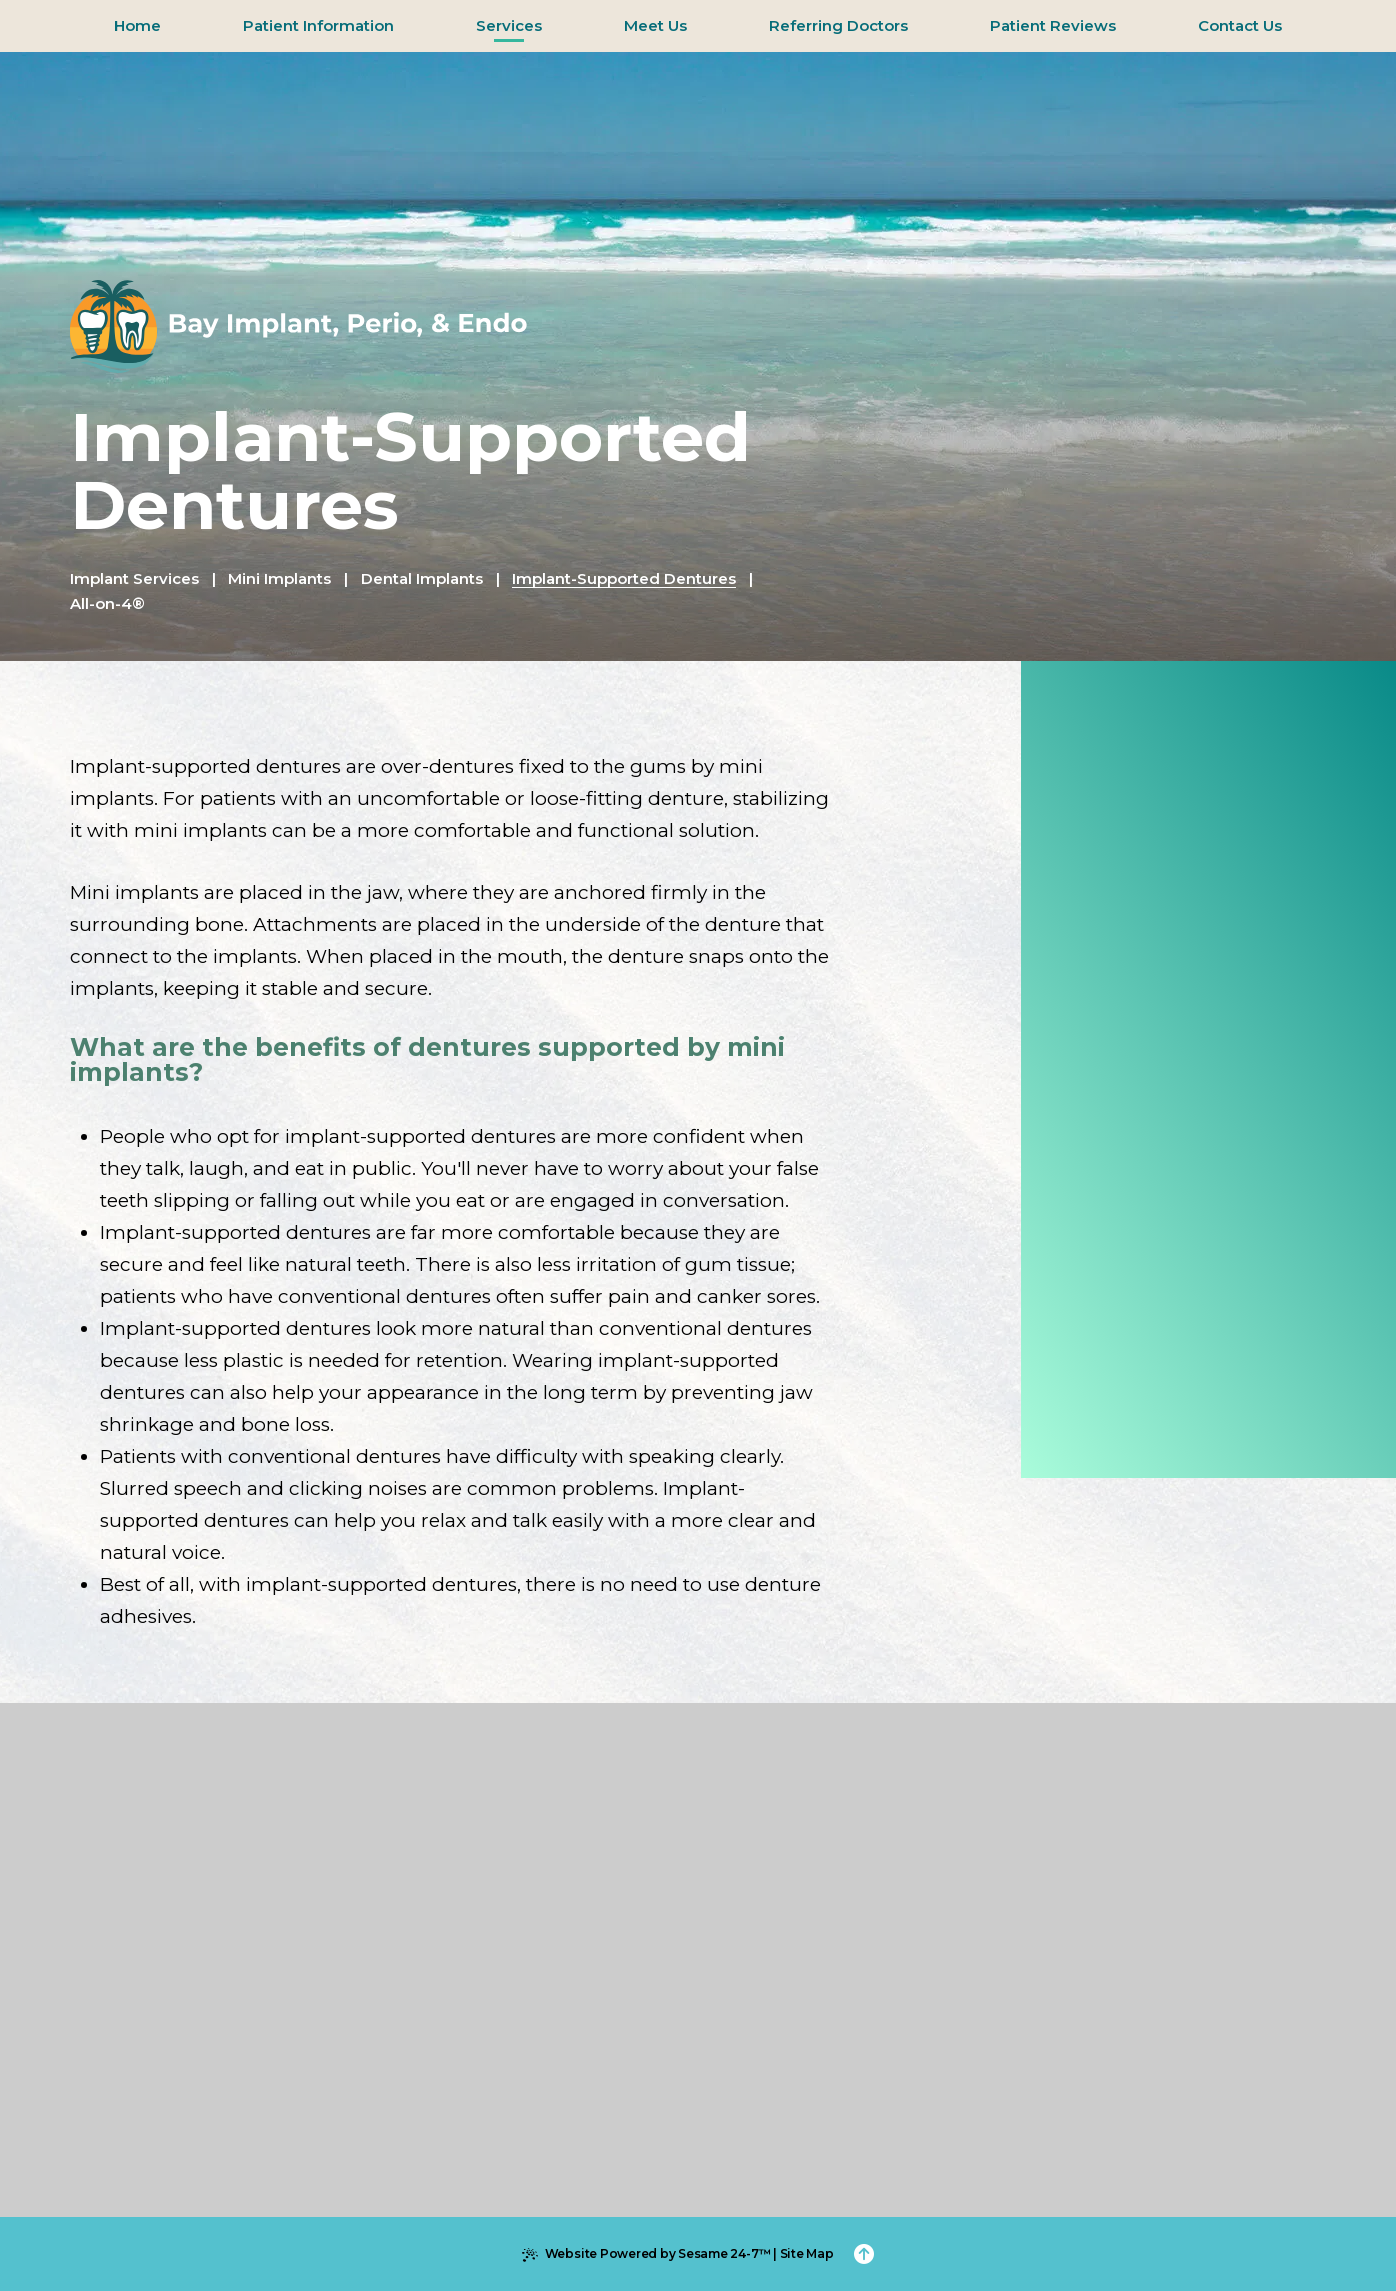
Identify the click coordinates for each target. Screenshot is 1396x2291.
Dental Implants (422, 578)
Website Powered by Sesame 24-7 (646, 2254)
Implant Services (134, 578)
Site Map (807, 2253)
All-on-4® (107, 603)
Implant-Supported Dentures (624, 578)
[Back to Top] (864, 2254)
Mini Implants (279, 578)
